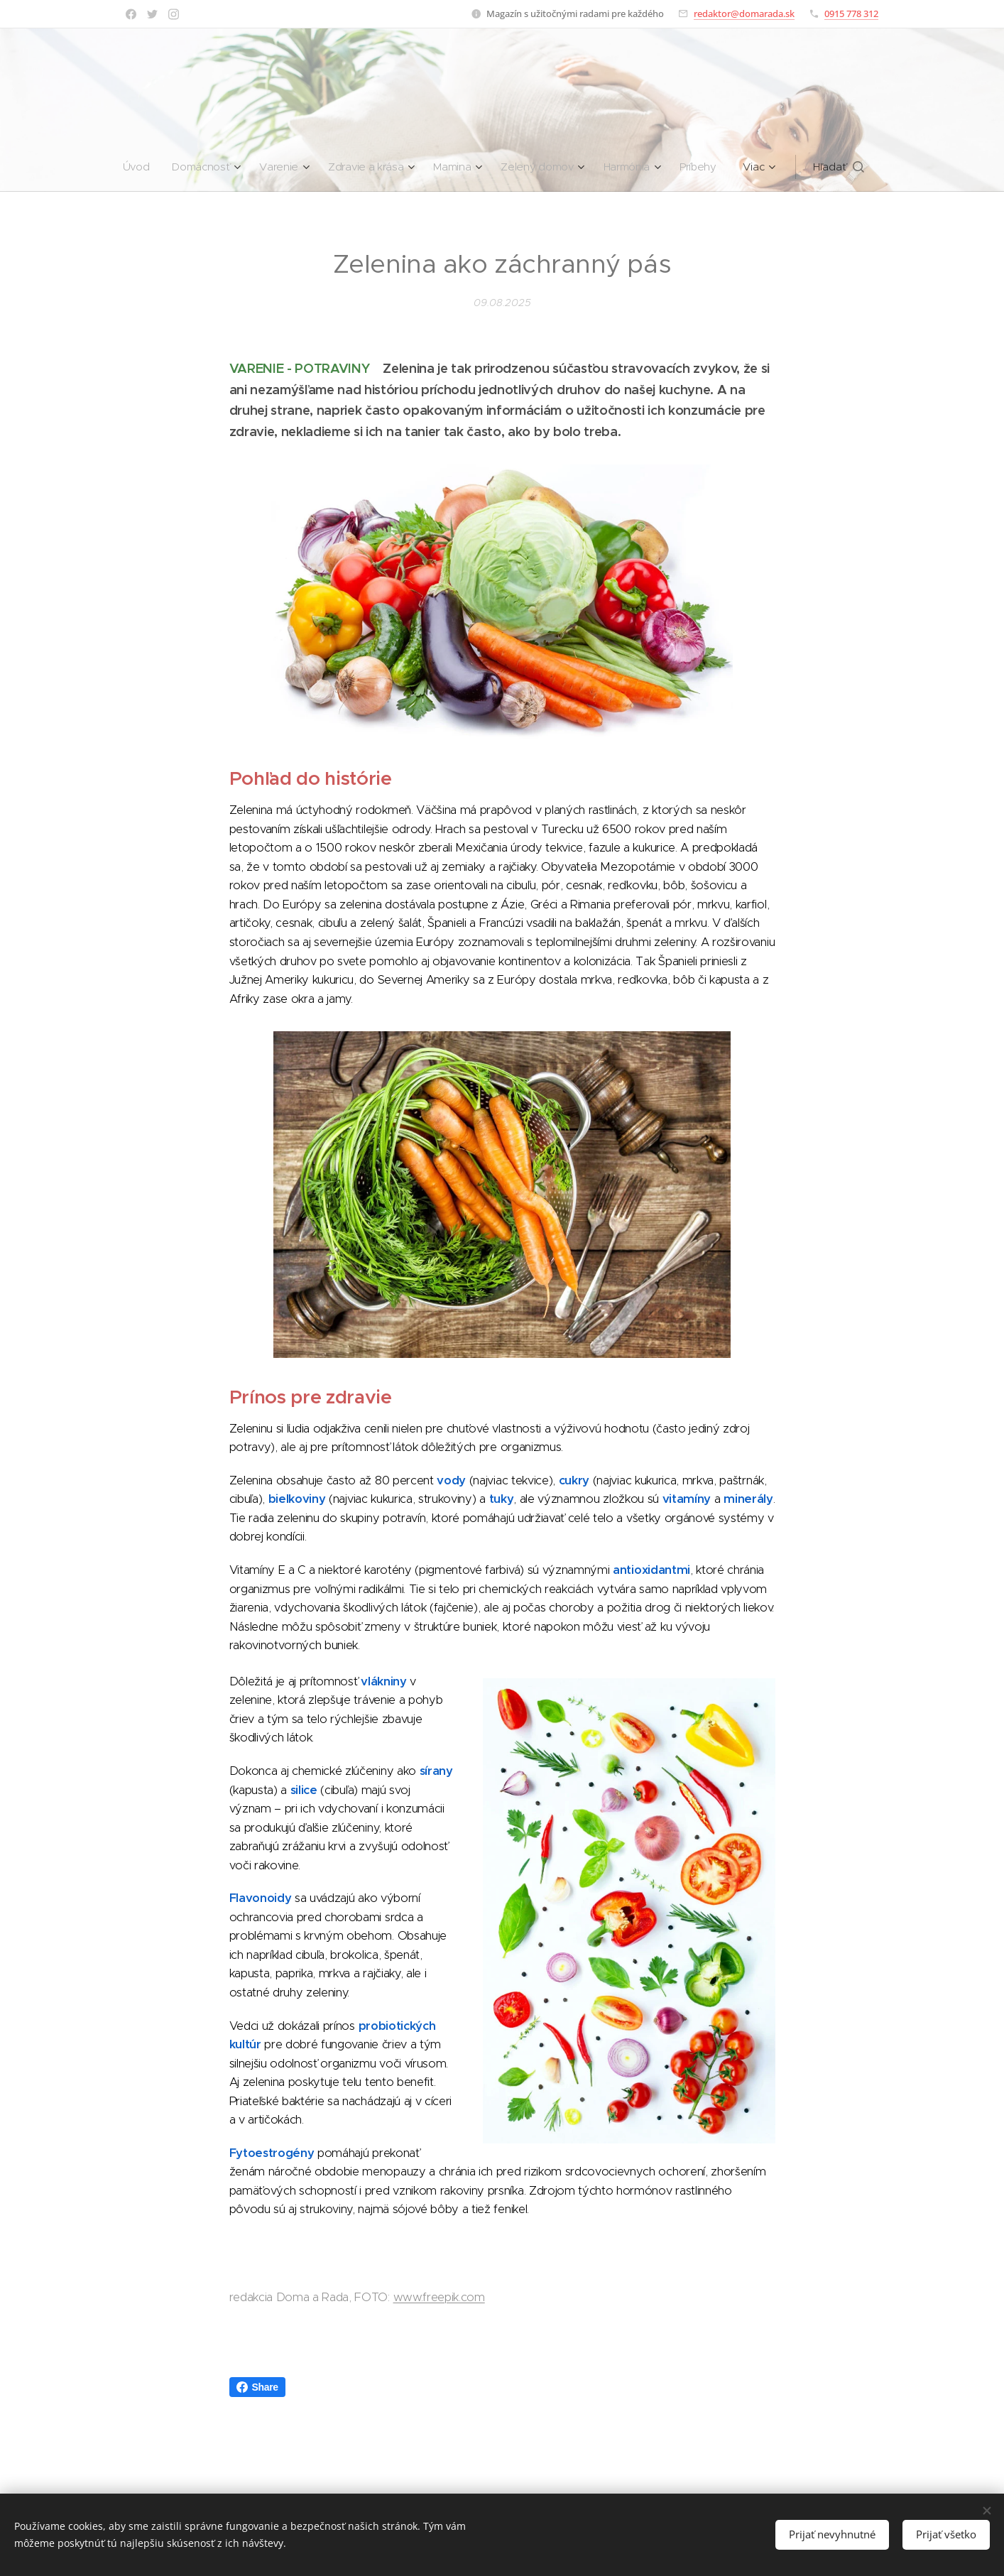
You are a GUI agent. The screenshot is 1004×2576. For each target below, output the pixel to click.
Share (257, 2387)
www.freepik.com (439, 2297)
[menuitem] (134, 167)
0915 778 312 (851, 13)
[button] (845, 167)
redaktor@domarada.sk (744, 13)
